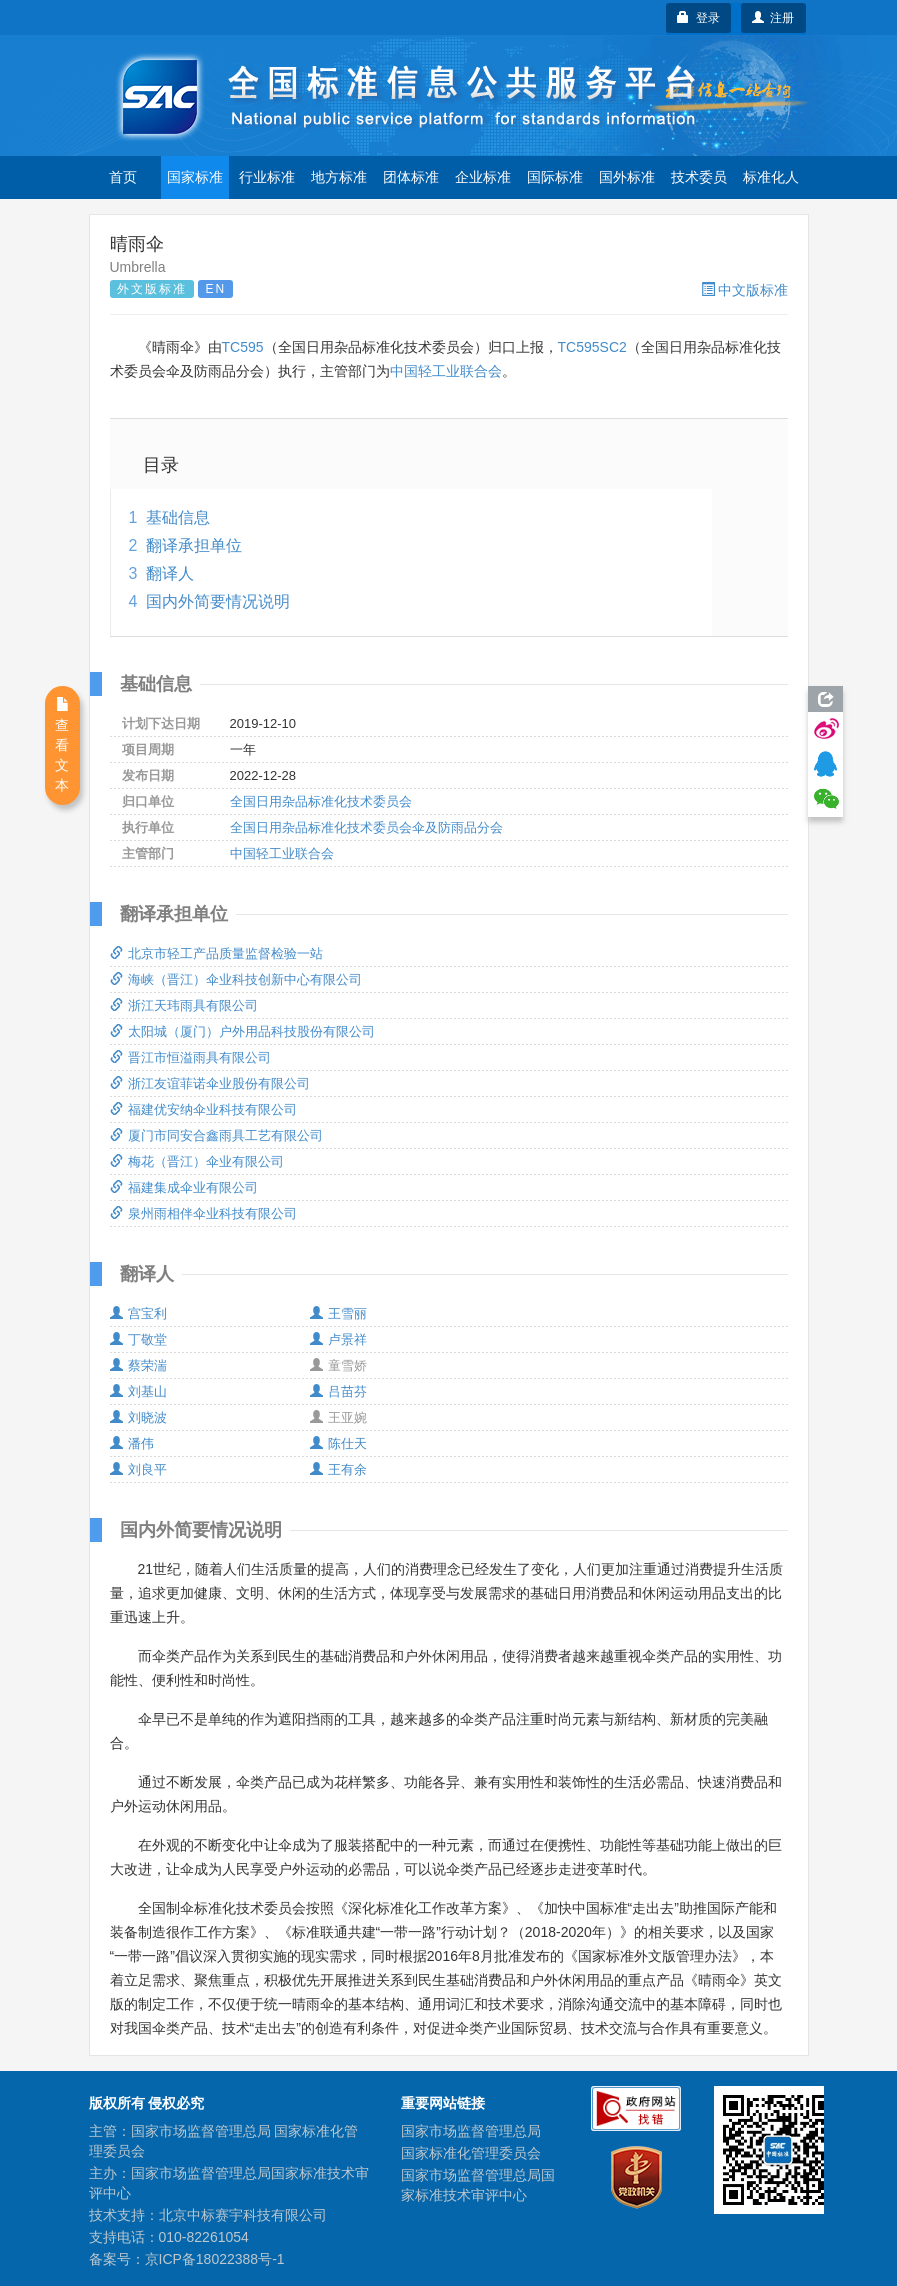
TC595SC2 (592, 347)
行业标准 (267, 177)
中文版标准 (744, 290)
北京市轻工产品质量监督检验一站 (216, 953)
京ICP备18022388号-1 (215, 2259)
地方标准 (339, 177)
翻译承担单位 (194, 545)
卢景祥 (338, 1339)
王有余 (338, 1469)
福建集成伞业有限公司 (184, 1187)
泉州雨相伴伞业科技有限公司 (203, 1213)
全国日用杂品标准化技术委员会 (321, 801)
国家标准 (195, 177)
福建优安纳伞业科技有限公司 (203, 1109)
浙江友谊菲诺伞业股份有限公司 (210, 1083)
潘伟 (132, 1443)
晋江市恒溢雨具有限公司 (190, 1057)
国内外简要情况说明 (218, 601)
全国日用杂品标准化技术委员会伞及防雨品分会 (366, 827)
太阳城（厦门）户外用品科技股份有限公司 (242, 1031)
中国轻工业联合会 (446, 371)
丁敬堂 (138, 1339)
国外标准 (627, 177)
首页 (123, 177)
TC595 (243, 347)
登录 (698, 18)
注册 (773, 18)
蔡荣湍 (138, 1365)
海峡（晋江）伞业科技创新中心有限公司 (236, 979)
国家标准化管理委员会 (471, 2153)
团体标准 (411, 177)
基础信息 (178, 517)
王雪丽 (338, 1313)
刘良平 (138, 1469)
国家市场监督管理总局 (471, 2131)
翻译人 (170, 573)
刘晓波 (138, 1417)
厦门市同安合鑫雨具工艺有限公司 (216, 1135)
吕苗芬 (338, 1391)
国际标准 (555, 177)
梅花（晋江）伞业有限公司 (197, 1161)
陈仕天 (338, 1443)
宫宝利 (138, 1313)
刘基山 (138, 1391)
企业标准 (483, 177)
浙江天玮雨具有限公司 (184, 1005)
